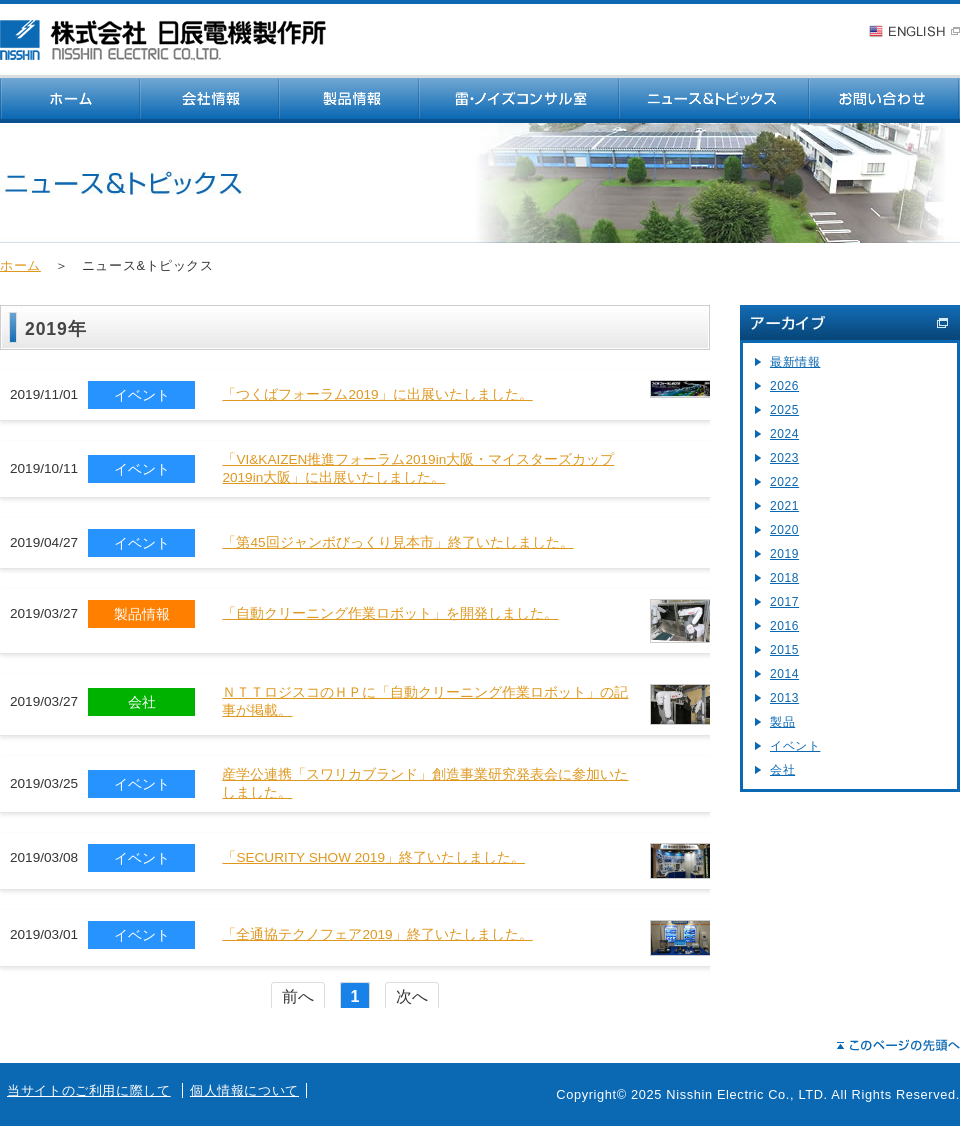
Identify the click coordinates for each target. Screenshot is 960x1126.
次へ (412, 996)
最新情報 (795, 362)
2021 (784, 506)
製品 (782, 722)
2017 (784, 602)
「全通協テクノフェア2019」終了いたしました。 (377, 934)
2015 (784, 650)
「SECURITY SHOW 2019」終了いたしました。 (373, 857)
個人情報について (244, 1090)
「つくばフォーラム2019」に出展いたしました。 (377, 394)
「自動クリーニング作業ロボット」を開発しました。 (390, 613)
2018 (784, 578)
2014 (784, 674)
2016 (784, 626)
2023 (784, 458)
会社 (782, 770)
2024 (784, 434)
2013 (784, 698)
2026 (784, 386)
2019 (784, 554)
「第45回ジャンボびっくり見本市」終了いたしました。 (397, 542)
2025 (784, 410)
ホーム (20, 265)
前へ (298, 996)
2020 (784, 530)
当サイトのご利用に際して (89, 1090)
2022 (784, 482)
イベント (795, 746)
